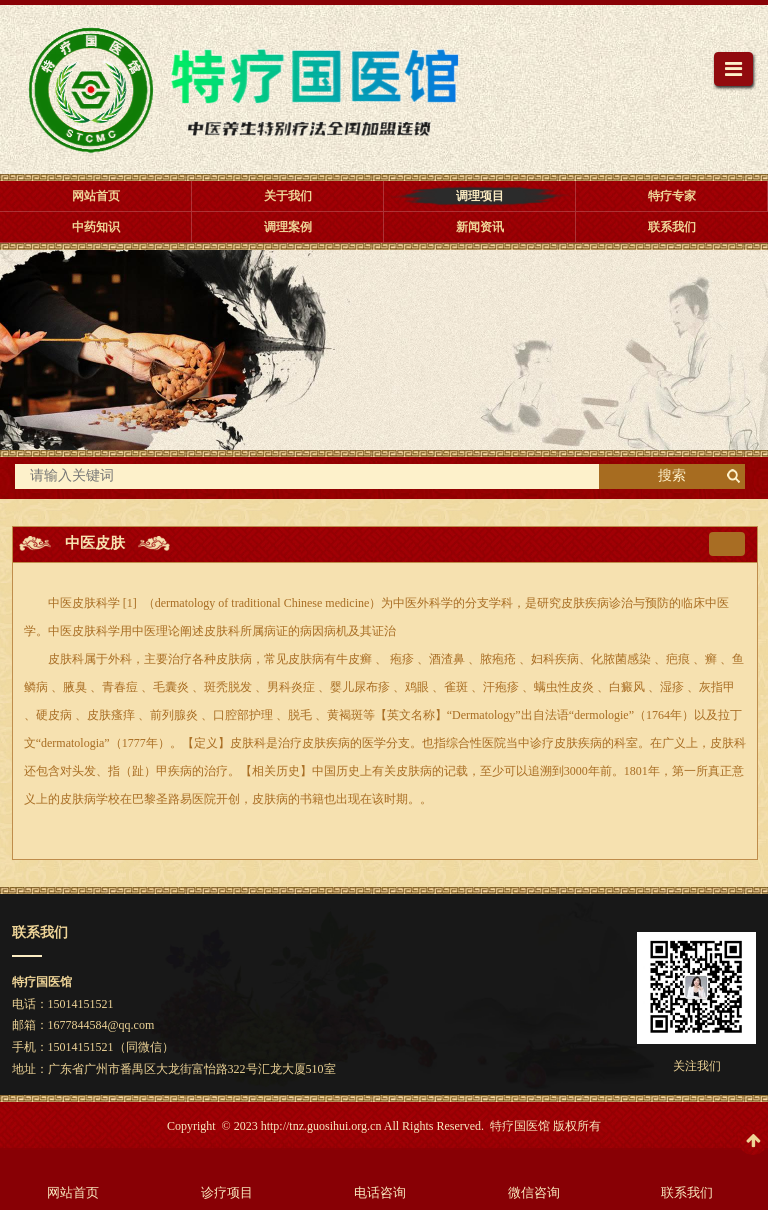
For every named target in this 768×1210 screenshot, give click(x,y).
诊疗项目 (227, 1192)
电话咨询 (380, 1192)
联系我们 (687, 1192)
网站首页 (73, 1192)
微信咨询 (534, 1192)
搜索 (672, 475)
